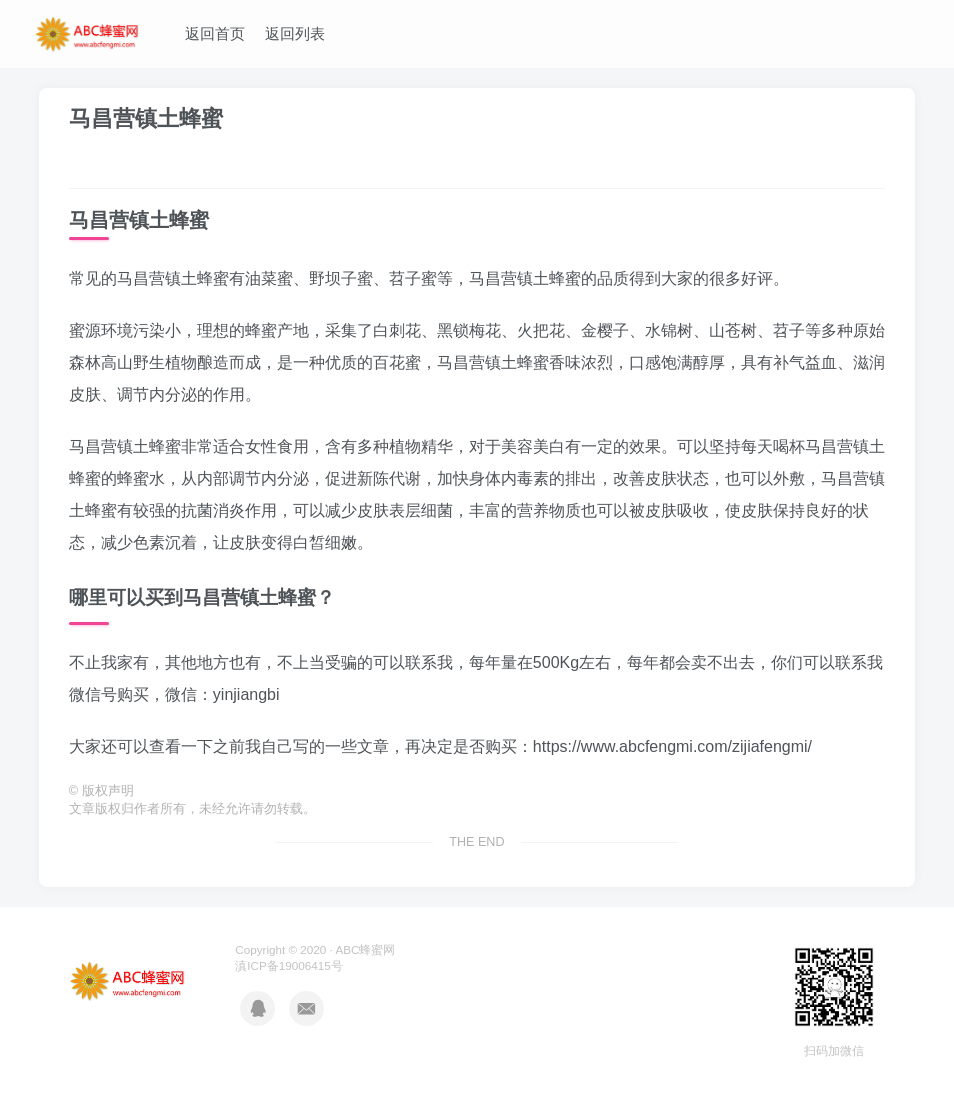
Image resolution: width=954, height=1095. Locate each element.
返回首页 (215, 33)
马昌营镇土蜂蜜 (146, 118)
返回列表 (295, 33)
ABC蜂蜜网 (365, 949)
